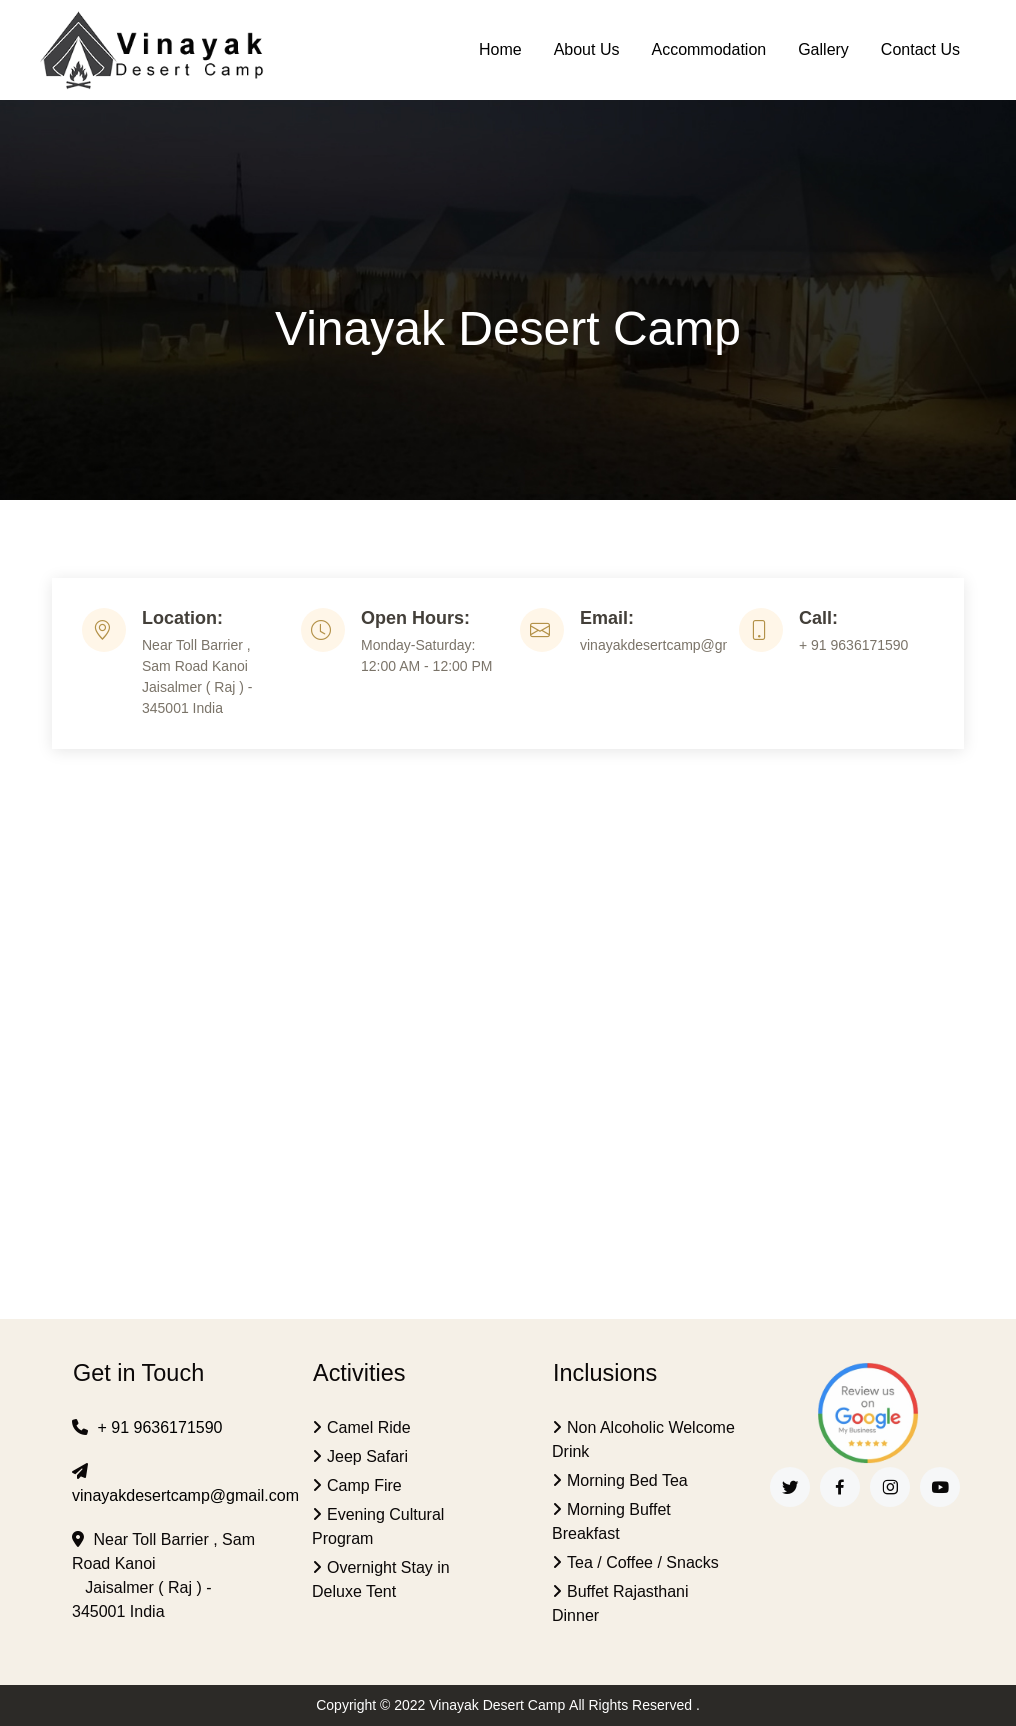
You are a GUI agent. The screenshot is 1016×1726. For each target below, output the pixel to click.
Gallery (823, 49)
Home (500, 49)
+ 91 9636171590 (159, 1427)
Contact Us (920, 49)
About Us (587, 49)
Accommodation (708, 49)
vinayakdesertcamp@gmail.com (185, 1495)
